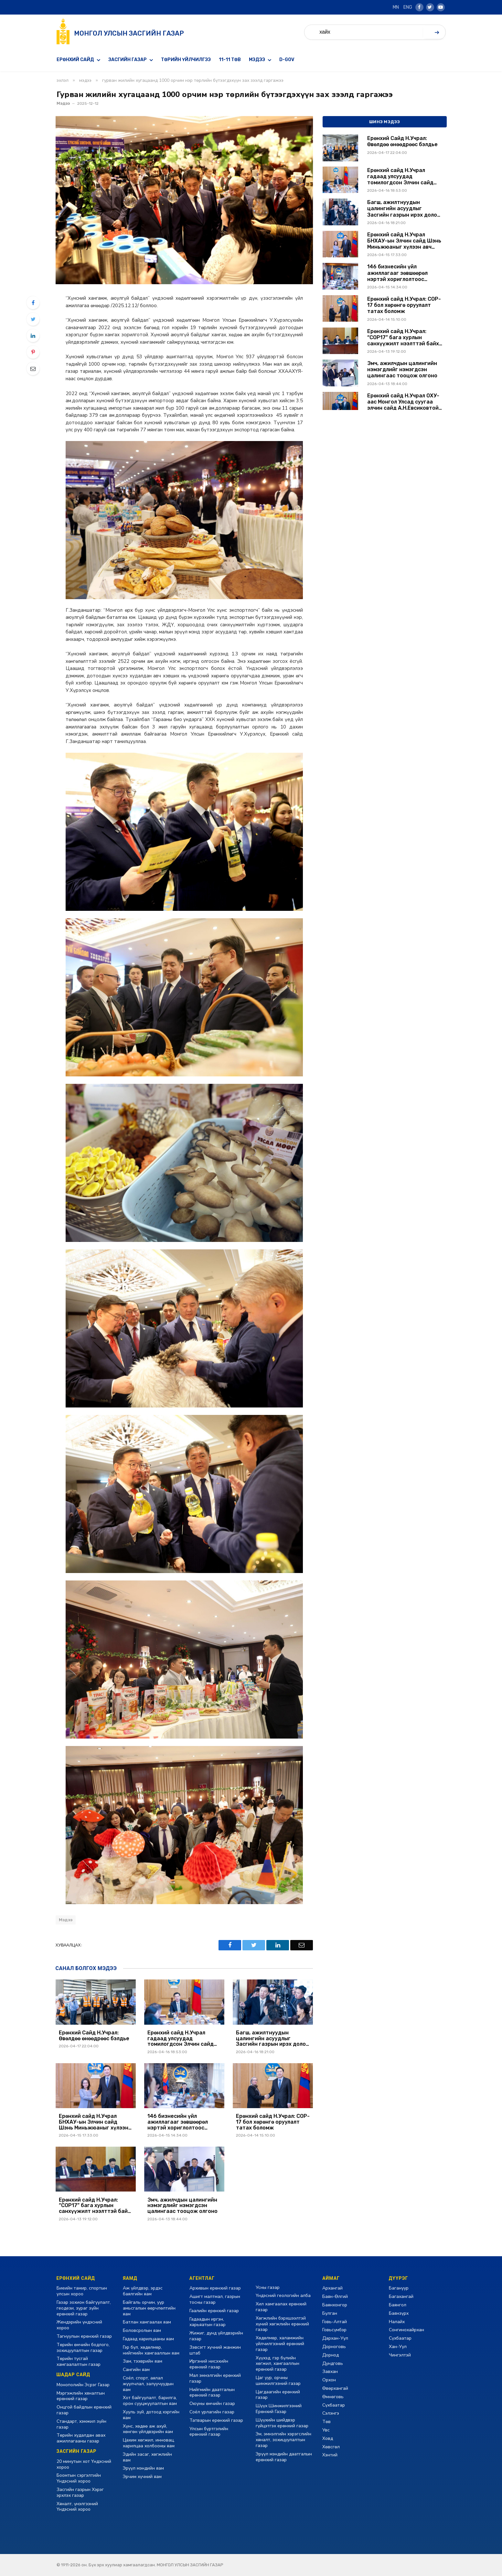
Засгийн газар (127, 59)
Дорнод (330, 2355)
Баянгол (397, 2305)
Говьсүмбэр (334, 2330)
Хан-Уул (398, 2347)
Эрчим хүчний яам (142, 2477)
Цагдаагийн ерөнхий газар (278, 2395)
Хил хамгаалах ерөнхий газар (281, 2307)
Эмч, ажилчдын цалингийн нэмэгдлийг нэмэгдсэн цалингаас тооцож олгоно (182, 2205)
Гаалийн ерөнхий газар (214, 2311)
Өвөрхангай (335, 2388)
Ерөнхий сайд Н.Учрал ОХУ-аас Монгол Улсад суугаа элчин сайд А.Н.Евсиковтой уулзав (403, 402)
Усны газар (268, 2287)
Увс (326, 2430)
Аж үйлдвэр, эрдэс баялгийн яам (143, 2291)
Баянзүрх (399, 2313)
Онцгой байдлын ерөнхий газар (84, 2410)
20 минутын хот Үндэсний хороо (84, 2464)
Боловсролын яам (142, 2330)
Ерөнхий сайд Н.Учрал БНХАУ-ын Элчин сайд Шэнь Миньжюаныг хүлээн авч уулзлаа (93, 2121)
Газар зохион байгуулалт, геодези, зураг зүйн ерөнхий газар (84, 2308)
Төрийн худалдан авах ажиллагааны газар (81, 2438)
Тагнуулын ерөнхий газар (84, 2336)
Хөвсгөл (331, 2447)
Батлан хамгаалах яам (147, 2322)
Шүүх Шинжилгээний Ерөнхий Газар (279, 2409)
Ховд (327, 2438)
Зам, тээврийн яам (142, 2361)
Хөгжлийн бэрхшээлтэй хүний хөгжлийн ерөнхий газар (282, 2324)
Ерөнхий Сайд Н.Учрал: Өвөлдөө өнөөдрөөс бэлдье (94, 2035)
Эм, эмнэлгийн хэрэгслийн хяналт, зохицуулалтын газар (283, 2440)
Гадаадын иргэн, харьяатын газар (207, 2322)
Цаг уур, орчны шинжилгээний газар (278, 2381)
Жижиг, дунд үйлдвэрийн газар (216, 2336)
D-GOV (286, 59)
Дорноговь (334, 2347)
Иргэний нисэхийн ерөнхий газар (208, 2364)
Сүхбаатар (333, 2405)
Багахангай (401, 2296)
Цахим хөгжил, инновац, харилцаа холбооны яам (149, 2443)
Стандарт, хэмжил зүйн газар (81, 2424)
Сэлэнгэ (330, 2413)
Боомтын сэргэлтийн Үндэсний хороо (79, 2478)
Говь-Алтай (334, 2322)
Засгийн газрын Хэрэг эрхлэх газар (80, 2492)
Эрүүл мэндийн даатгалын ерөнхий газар (284, 2457)
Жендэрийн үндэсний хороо (79, 2325)
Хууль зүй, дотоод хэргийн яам (151, 2415)
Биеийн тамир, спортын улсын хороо (82, 2291)
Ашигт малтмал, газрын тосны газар (214, 2299)
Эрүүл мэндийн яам (143, 2468)
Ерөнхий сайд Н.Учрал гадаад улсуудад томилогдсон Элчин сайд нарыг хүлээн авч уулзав (180, 2038)
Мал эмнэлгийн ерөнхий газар (215, 2378)
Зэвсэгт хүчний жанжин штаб (215, 2350)
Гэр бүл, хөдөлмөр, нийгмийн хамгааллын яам (151, 2350)
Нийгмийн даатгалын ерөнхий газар (212, 2392)
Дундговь (332, 2363)
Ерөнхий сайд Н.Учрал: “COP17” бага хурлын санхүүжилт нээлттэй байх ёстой (95, 2205)
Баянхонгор (334, 2305)
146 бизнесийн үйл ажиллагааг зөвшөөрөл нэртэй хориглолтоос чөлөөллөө (177, 2121)
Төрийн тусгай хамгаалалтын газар (79, 2361)
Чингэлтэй (400, 2355)
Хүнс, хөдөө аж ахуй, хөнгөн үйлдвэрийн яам (148, 2429)
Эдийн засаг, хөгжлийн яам (147, 2457)
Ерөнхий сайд (75, 59)
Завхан (330, 2371)
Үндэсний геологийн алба (283, 2295)
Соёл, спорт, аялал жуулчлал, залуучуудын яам (148, 2384)
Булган (329, 2313)
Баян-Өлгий (335, 2296)
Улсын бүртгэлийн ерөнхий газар (208, 2432)
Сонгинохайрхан (406, 2330)
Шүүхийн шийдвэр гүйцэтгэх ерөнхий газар (282, 2423)
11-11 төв (230, 59)
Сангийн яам (136, 2369)
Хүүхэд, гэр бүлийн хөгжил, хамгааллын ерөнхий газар (277, 2364)
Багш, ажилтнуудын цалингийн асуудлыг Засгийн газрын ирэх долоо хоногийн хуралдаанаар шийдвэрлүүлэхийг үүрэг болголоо (272, 2038)
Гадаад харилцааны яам (148, 2339)
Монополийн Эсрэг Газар (83, 2385)
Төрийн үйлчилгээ (186, 59)
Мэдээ (257, 59)
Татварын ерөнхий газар (216, 2420)
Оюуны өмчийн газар (212, 2403)
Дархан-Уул (335, 2338)
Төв (326, 2422)
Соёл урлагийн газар (211, 2412)
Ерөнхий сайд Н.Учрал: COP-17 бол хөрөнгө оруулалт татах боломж (273, 2121)
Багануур (399, 2288)
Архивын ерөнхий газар (215, 2288)
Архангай (332, 2288)
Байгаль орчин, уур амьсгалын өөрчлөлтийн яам (149, 2308)
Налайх (397, 2322)
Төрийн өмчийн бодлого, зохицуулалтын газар (83, 2348)
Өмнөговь (333, 2397)
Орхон (329, 2380)
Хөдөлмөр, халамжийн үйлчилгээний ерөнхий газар (280, 2344)
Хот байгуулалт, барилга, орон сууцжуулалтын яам (150, 2401)
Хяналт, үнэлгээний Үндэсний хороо (77, 2507)
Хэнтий (329, 2455)
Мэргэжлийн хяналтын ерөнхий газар (81, 2396)
